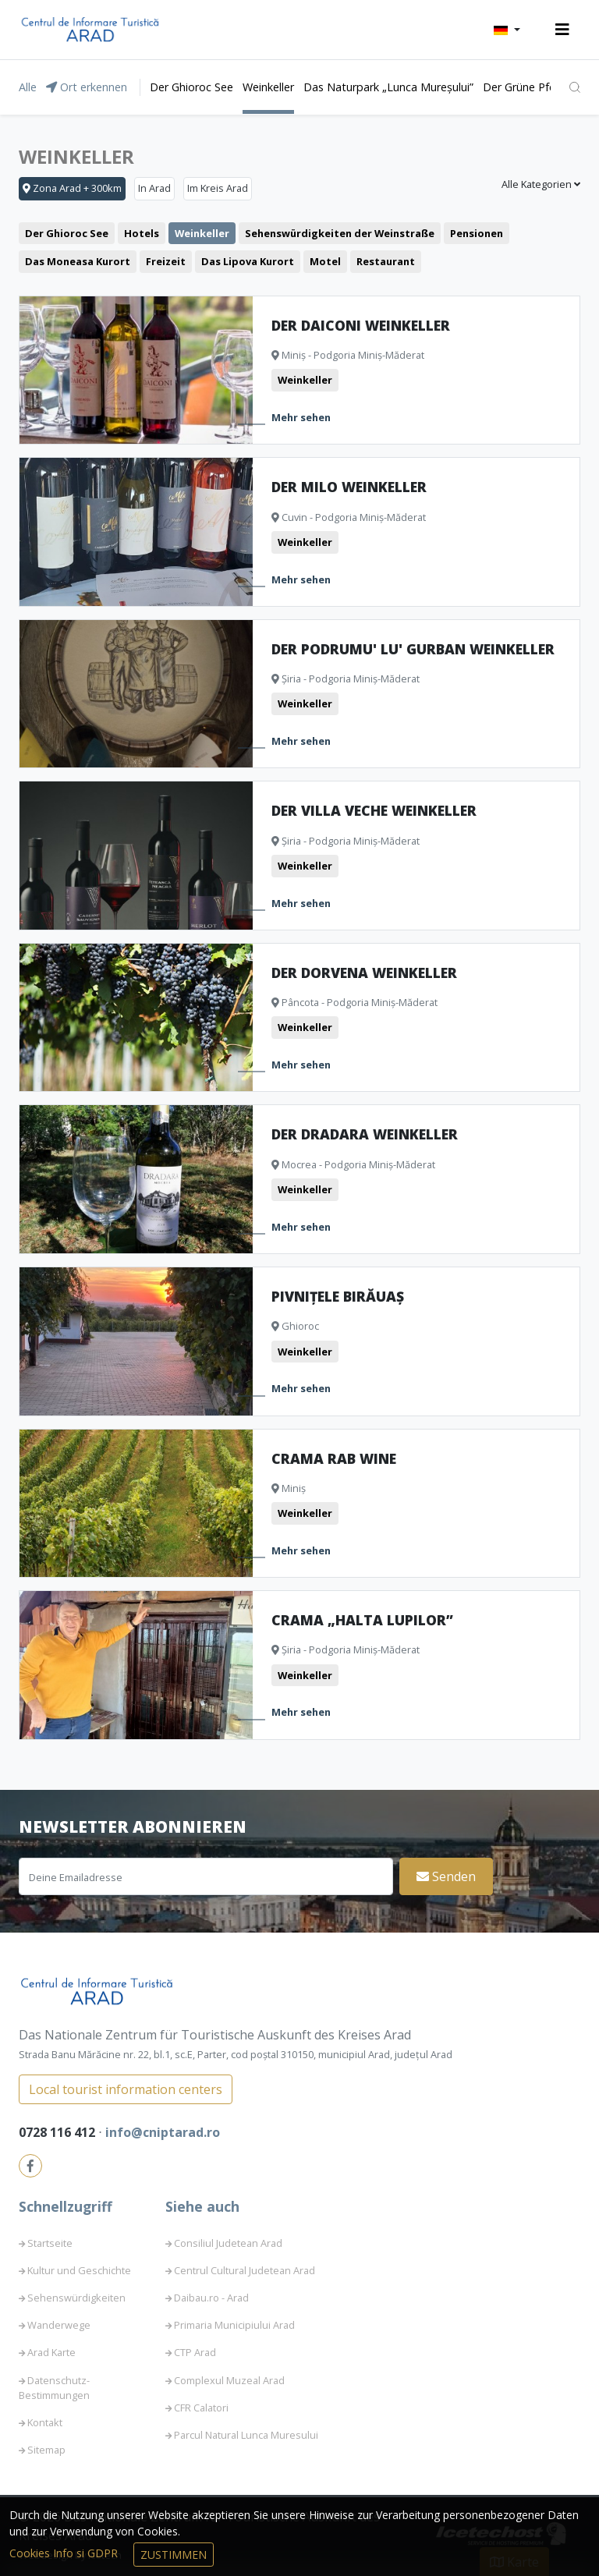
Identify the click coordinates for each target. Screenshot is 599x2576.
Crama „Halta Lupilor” (362, 1619)
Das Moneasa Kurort (77, 261)
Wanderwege (58, 2325)
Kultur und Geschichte (79, 2270)
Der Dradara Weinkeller (364, 1134)
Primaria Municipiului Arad (234, 2325)
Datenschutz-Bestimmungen (54, 2387)
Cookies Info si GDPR (65, 2553)
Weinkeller (268, 87)
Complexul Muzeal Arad (229, 2380)
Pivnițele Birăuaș (337, 1296)
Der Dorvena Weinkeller (364, 972)
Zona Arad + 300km (72, 188)
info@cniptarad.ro (162, 2132)
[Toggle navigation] (562, 29)
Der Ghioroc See (191, 87)
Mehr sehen (301, 417)
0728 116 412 (58, 2132)
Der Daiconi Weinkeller (360, 325)
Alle (28, 87)
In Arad (154, 188)
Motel (325, 261)
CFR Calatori (201, 2408)
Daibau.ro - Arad (211, 2298)
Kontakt (44, 2422)
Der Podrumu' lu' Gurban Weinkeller (413, 649)
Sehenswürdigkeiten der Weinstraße (339, 233)
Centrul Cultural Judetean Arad (244, 2270)
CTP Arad (195, 2352)
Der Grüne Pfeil (521, 87)
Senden (446, 1876)
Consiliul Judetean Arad (228, 2243)
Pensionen (476, 233)
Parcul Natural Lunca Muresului (246, 2435)
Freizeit (166, 261)
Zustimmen (173, 2554)
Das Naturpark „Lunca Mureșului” (388, 87)
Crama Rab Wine (333, 1458)
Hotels (141, 233)
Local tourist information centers (125, 2089)
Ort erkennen (86, 87)
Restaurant (385, 261)
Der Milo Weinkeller (349, 486)
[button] (506, 29)
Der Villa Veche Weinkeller (374, 810)
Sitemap (46, 2450)
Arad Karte (51, 2352)
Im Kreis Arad (217, 188)
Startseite (50, 2243)
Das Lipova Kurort (247, 261)
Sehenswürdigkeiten (76, 2298)
